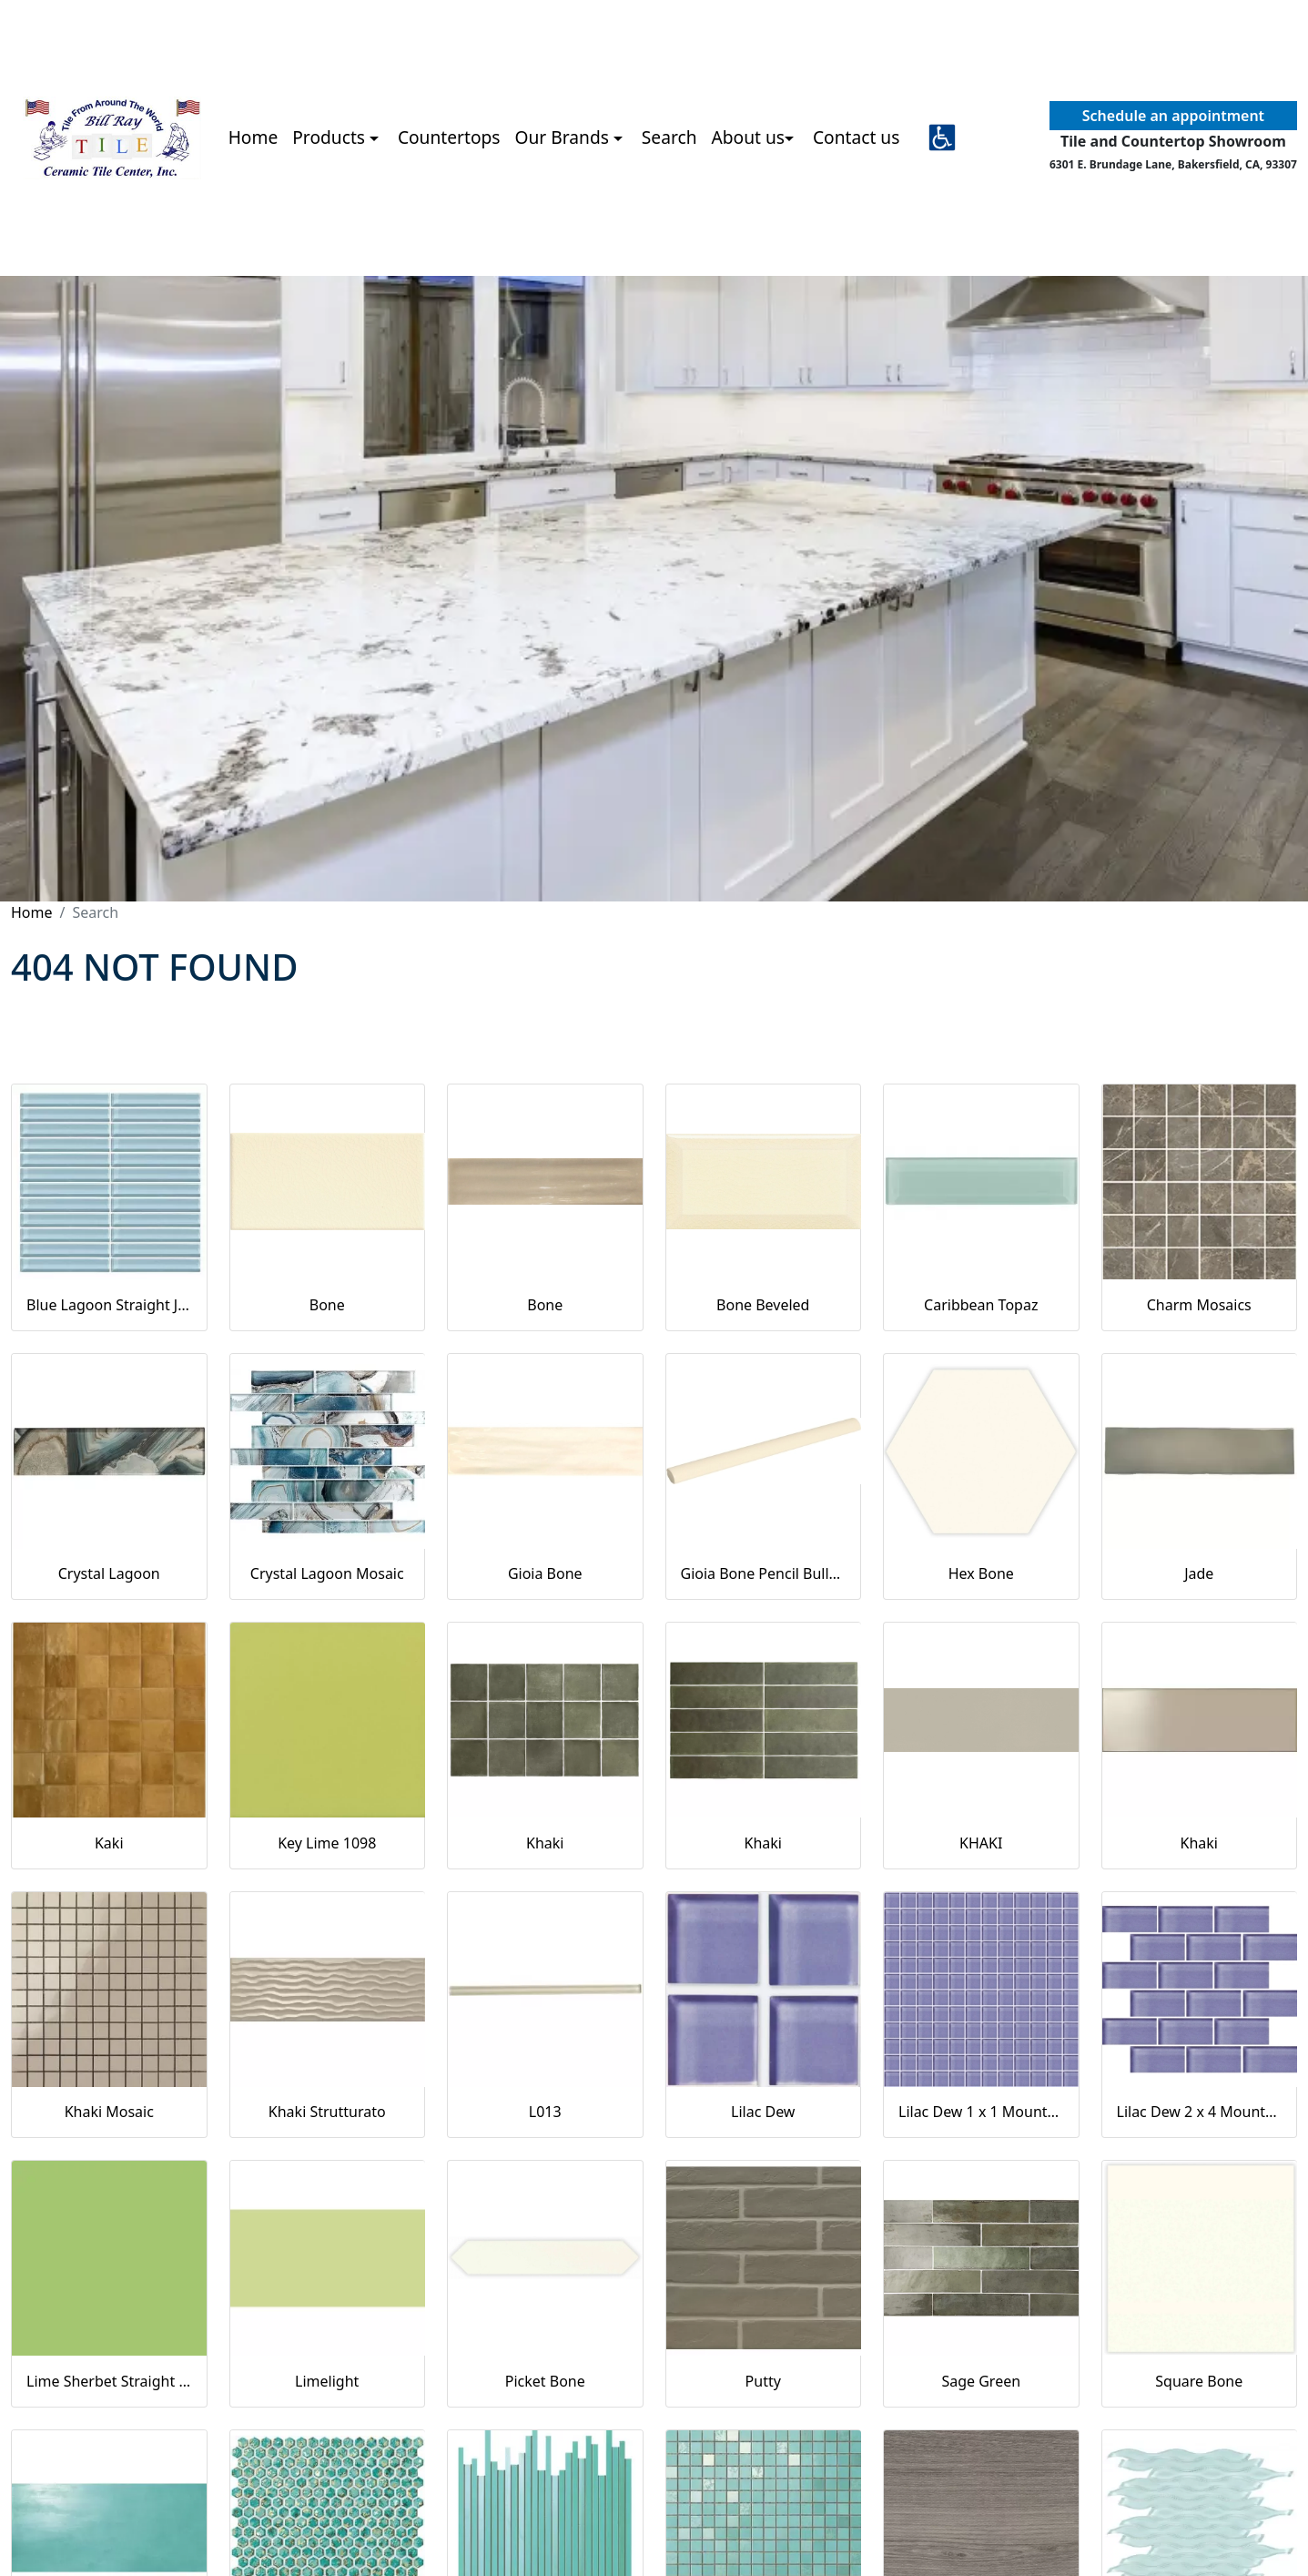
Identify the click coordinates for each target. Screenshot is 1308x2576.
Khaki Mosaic (109, 2112)
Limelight (327, 2381)
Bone (327, 1305)
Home (253, 137)
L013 (545, 2112)
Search (669, 137)
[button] (942, 137)
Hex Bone (981, 1573)
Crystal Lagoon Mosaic (327, 1573)
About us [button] (749, 137)
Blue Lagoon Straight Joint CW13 (109, 1305)
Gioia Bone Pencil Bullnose (764, 1573)
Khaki (544, 1843)
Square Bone (1198, 2381)
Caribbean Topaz (981, 1305)
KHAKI (980, 1843)
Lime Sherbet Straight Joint (109, 2381)
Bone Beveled (762, 1305)
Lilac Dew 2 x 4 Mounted (1200, 2112)
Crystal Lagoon (109, 1573)
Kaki (109, 1843)
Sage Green (980, 2381)
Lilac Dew (763, 2112)
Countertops (449, 137)
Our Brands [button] (564, 137)
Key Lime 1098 (327, 1843)
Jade (1198, 1573)
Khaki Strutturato (327, 2112)
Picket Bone (545, 2381)
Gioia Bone (545, 1573)
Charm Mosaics (1199, 1305)
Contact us (856, 137)
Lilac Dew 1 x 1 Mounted (981, 2112)
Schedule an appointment (1173, 116)
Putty (763, 2381)
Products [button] (331, 137)
